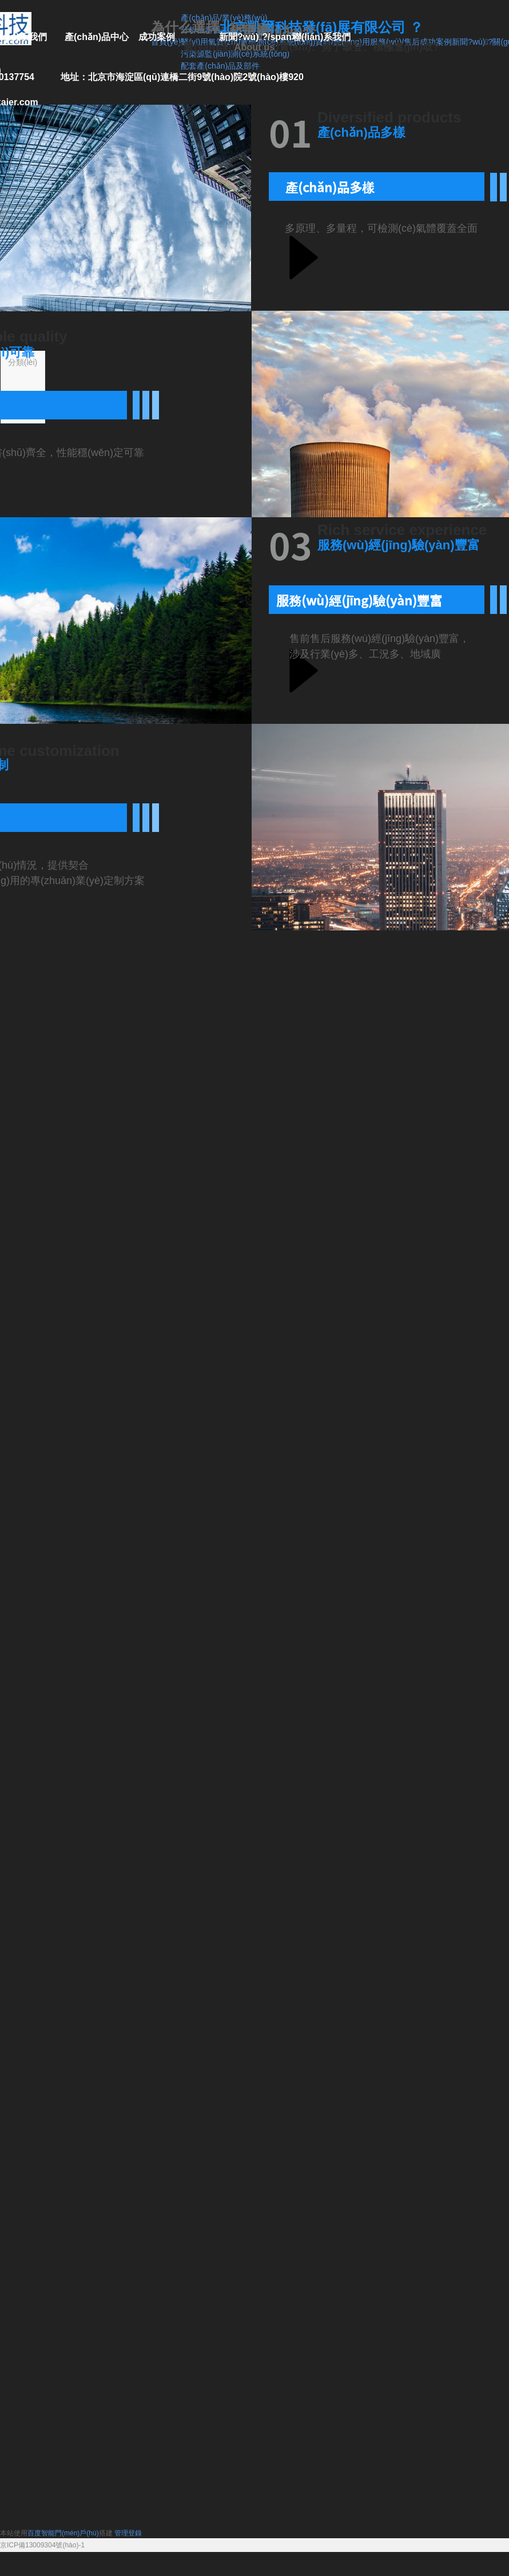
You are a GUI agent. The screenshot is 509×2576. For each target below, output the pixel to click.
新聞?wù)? (472, 41)
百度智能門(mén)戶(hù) (63, 2533)
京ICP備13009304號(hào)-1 (42, 2545)
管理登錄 (128, 2533)
